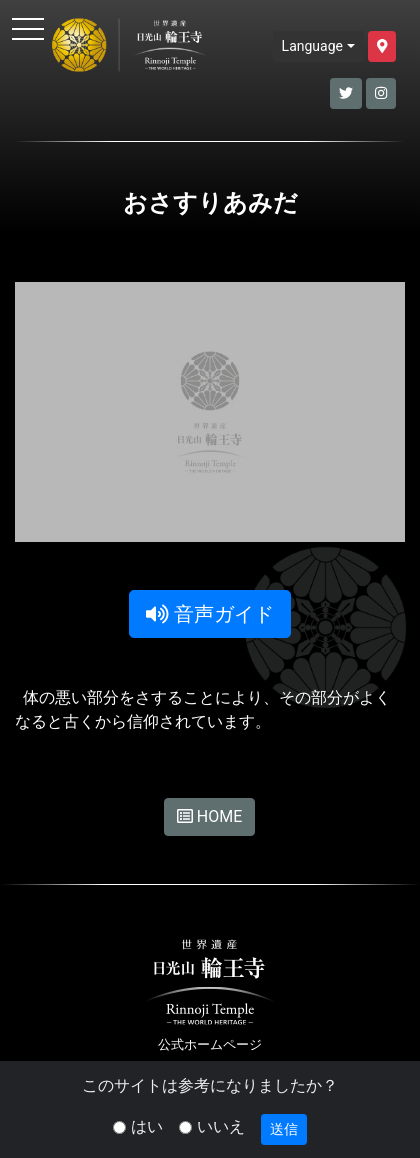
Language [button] (312, 46)
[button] (382, 46)
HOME (209, 816)
